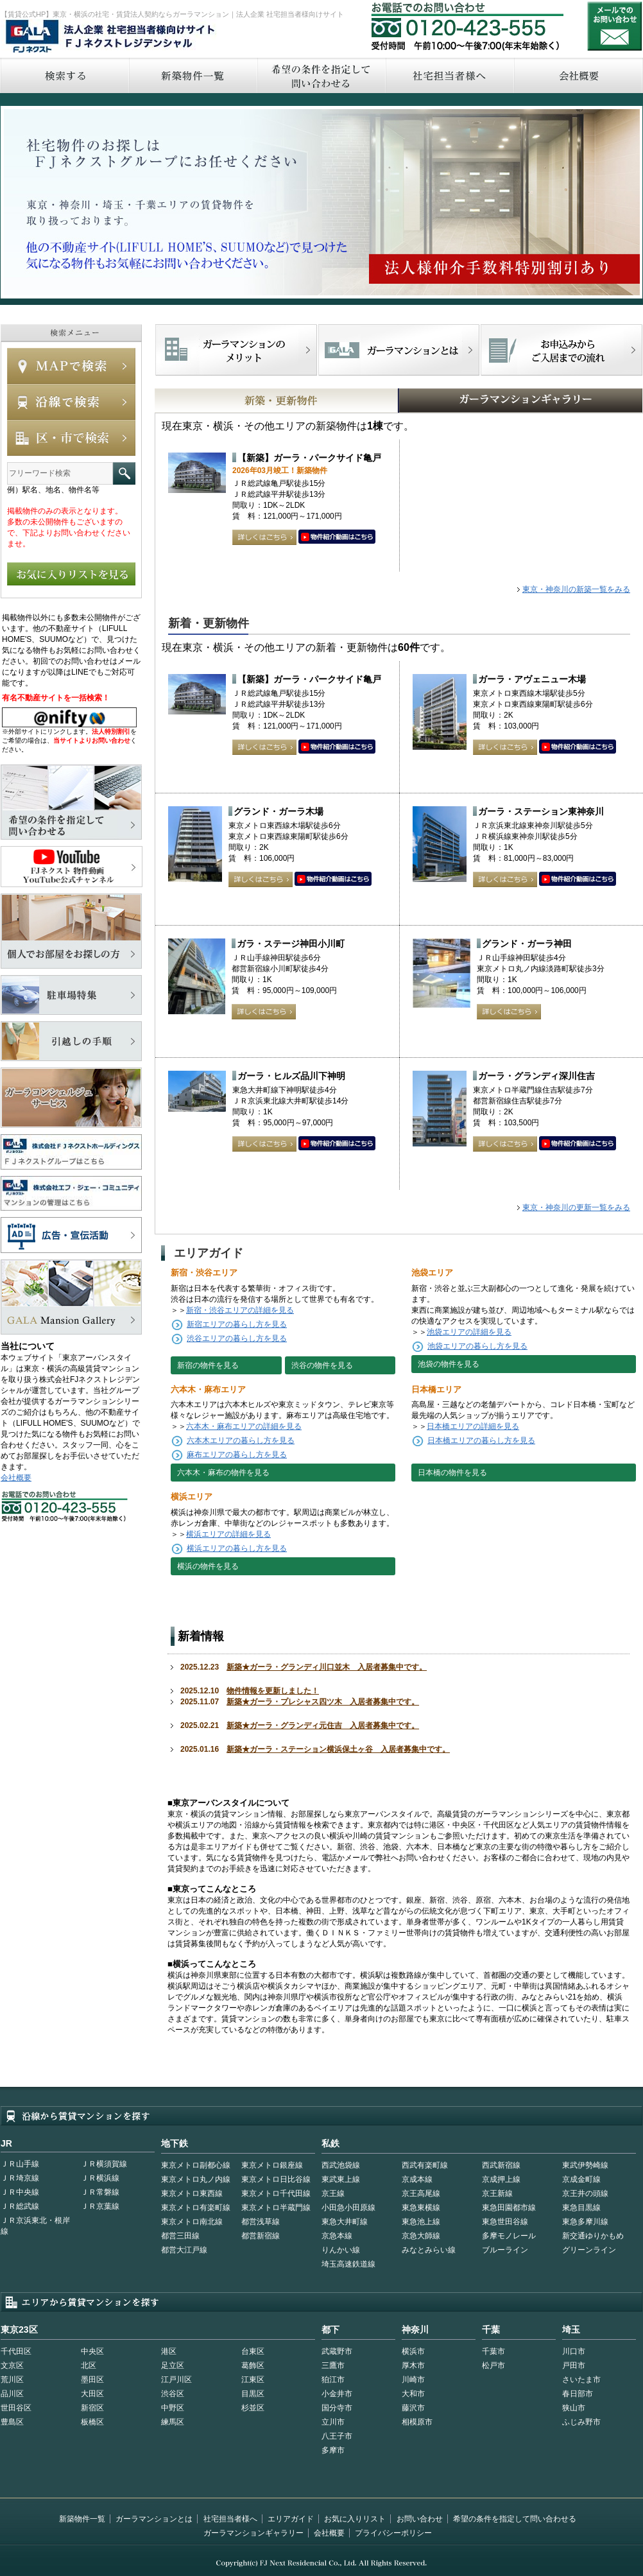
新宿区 (92, 2407)
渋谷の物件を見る (322, 1365)
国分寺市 (337, 2407)
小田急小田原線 (348, 2207)
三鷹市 (333, 2365)
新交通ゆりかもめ (593, 2235)
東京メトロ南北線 (192, 2221)
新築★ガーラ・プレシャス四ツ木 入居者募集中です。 (323, 1701)
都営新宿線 (260, 2235)
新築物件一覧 (192, 75)
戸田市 (573, 2365)
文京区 (12, 2365)
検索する (64, 75)
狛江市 (333, 2379)
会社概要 (16, 1477)
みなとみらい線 (429, 2249)
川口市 (573, 2351)
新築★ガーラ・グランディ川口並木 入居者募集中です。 (327, 1667)
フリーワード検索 (124, 473)
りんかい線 (341, 2249)
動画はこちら (336, 537)
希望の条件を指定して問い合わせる (321, 75)
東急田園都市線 (509, 2207)
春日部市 (577, 2393)
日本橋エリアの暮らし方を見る (481, 1440)
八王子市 (337, 2436)
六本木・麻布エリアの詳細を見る (244, 1426)
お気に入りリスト (355, 2518)
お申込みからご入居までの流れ (561, 350)
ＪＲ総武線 (20, 2206)
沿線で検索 (71, 402)
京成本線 (417, 2179)
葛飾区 (252, 2365)
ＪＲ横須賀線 (104, 2163)
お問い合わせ (614, 26)
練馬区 (172, 2421)
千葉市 (493, 2351)
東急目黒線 (581, 2207)
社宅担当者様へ (230, 2518)
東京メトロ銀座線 (272, 2165)
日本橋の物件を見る (452, 1472)
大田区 (92, 2393)
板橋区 (92, 2421)
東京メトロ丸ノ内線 (195, 2179)
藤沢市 (413, 2407)
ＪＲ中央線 (20, 2192)
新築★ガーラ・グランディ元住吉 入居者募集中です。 (323, 1725)
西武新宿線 (501, 2165)
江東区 (252, 2379)
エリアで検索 (71, 438)
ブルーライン (505, 2249)
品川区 (12, 2393)
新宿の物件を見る (208, 1365)
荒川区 (12, 2379)
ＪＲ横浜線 (100, 2178)
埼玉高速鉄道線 (348, 2264)
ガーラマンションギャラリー (253, 2532)
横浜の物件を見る (208, 1566)
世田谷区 (16, 2407)
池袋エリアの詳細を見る (469, 1331)
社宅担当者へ (449, 75)
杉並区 (252, 2407)
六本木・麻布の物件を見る (223, 1472)
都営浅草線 (260, 2221)
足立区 (172, 2365)
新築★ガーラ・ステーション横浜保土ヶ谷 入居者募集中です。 (338, 1749)
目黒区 (252, 2393)
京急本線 (337, 2235)
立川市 (333, 2421)
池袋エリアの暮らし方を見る (477, 1346)
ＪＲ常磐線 (100, 2192)
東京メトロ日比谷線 (276, 2179)
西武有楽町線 (425, 2165)
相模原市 (417, 2421)
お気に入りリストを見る (71, 573)
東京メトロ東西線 (192, 2193)
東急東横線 (421, 2207)
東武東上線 (341, 2179)
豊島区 (12, 2421)
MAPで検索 (71, 366)
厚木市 (413, 2365)
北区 (88, 2365)
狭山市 (573, 2407)
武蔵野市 (337, 2351)
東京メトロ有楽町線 (195, 2207)
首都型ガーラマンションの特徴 (399, 350)
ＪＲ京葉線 (100, 2206)
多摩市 (333, 2450)
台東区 (252, 2351)
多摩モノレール (509, 2235)
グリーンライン (589, 2249)
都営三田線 (180, 2235)
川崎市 (413, 2379)
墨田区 (92, 2379)
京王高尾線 (421, 2193)
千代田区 (16, 2351)
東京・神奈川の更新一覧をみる (576, 1207)
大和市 (413, 2393)
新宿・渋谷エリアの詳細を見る (240, 1310)
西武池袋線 (341, 2165)
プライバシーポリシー (393, 2532)
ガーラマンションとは (154, 2518)
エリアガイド (291, 2518)
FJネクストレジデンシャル (111, 37)
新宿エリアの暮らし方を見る (237, 1324)
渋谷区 (172, 2393)
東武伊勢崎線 (585, 2165)
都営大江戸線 (184, 2249)
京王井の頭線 (585, 2193)
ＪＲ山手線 (20, 2163)
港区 (168, 2351)
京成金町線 (581, 2179)
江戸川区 (176, 2379)
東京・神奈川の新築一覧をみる (576, 589)
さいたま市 (581, 2379)
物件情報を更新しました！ (273, 1690)
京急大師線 (421, 2235)
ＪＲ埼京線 (20, 2178)
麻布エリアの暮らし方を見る (237, 1454)
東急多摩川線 (585, 2221)
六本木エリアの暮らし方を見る (241, 1440)
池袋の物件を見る (448, 1364)
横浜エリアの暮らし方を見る (237, 1548)
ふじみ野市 (581, 2421)
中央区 (92, 2351)
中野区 (172, 2407)
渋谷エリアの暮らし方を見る (237, 1338)
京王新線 (497, 2193)
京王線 (333, 2193)
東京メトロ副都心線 (195, 2165)
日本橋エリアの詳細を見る (473, 1426)
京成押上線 (501, 2179)
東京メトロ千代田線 (276, 2193)
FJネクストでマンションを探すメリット (236, 350)
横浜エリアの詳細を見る (228, 1534)
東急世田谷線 (505, 2221)
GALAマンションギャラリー (481, 400)
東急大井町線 (345, 2221)
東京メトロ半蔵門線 (276, 2207)
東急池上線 (421, 2221)
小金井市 (337, 2393)
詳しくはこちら (264, 537)
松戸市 (493, 2365)
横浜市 (413, 2351)
